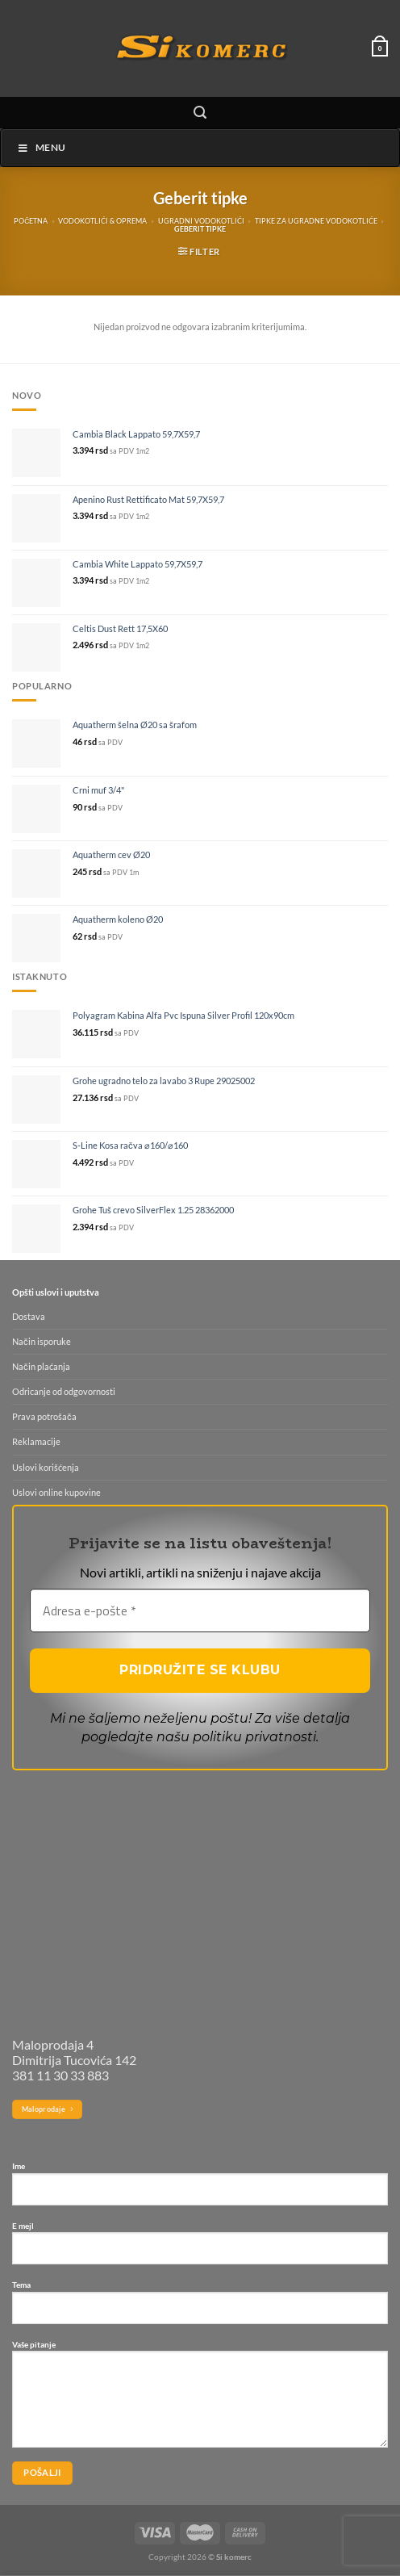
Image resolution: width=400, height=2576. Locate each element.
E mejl (200, 2249)
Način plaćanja (41, 1366)
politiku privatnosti (254, 1737)
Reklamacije (36, 1441)
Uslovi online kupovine (56, 1492)
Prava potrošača (44, 1416)
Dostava (28, 1316)
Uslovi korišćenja (45, 1467)
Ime (200, 2189)
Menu (41, 147)
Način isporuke (41, 1341)
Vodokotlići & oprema (102, 221)
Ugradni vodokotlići (201, 221)
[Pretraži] (200, 112)
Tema (200, 2308)
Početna (31, 221)
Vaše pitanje (200, 2400)
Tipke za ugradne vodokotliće (316, 221)
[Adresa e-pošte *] (200, 1610)
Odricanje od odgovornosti (63, 1391)
